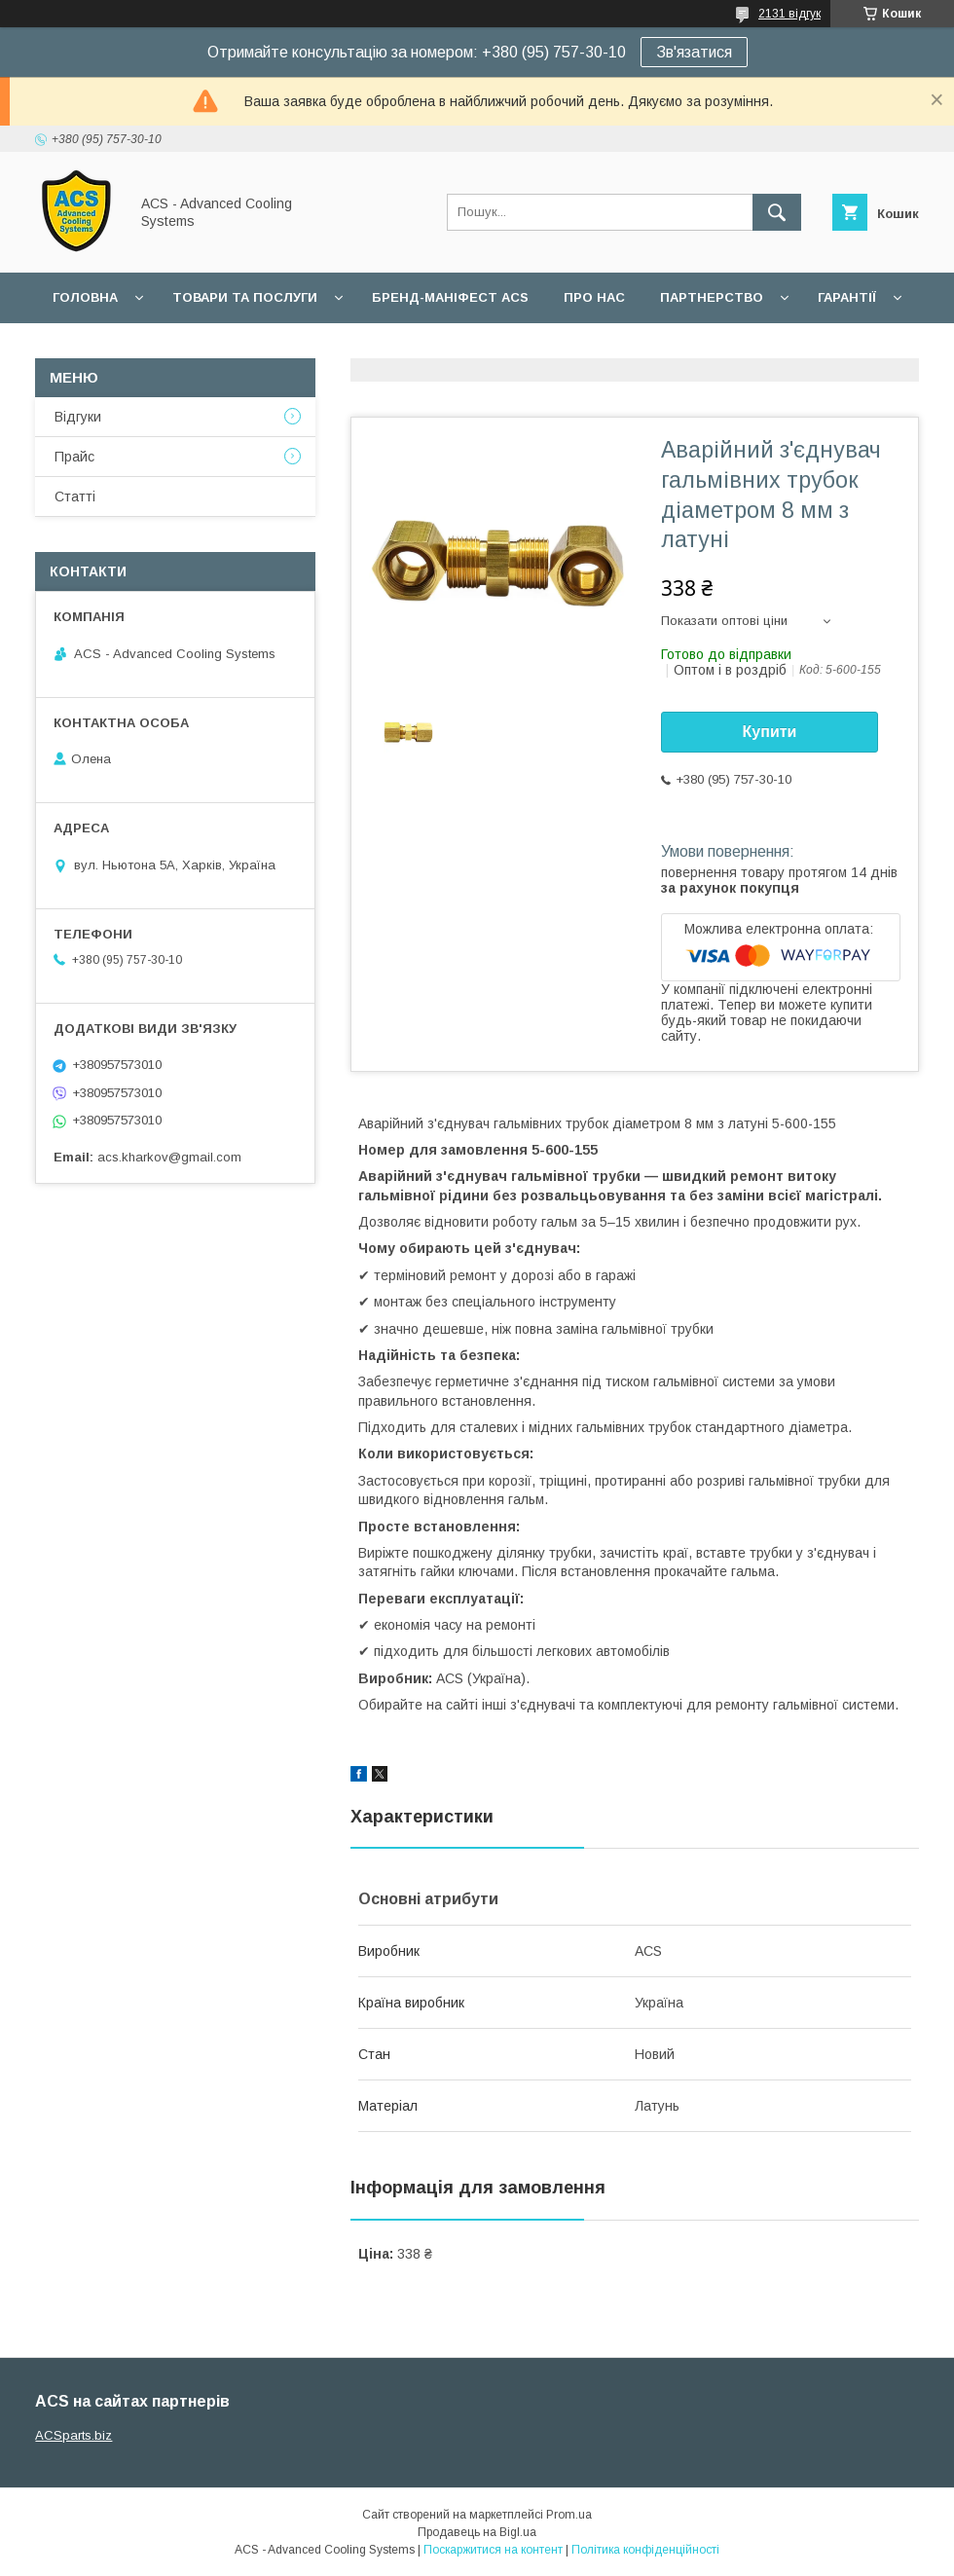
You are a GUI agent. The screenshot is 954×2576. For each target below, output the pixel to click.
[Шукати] (776, 212)
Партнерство (711, 297)
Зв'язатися (694, 52)
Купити (770, 731)
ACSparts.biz (73, 2435)
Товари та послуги (244, 297)
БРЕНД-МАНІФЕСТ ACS (450, 297)
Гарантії (847, 297)
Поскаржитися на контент (493, 2550)
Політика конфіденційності (645, 2550)
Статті (75, 496)
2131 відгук (789, 13)
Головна (85, 297)
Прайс (74, 456)
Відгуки (78, 416)
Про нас (594, 297)
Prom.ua (569, 2514)
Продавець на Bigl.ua (477, 2532)
